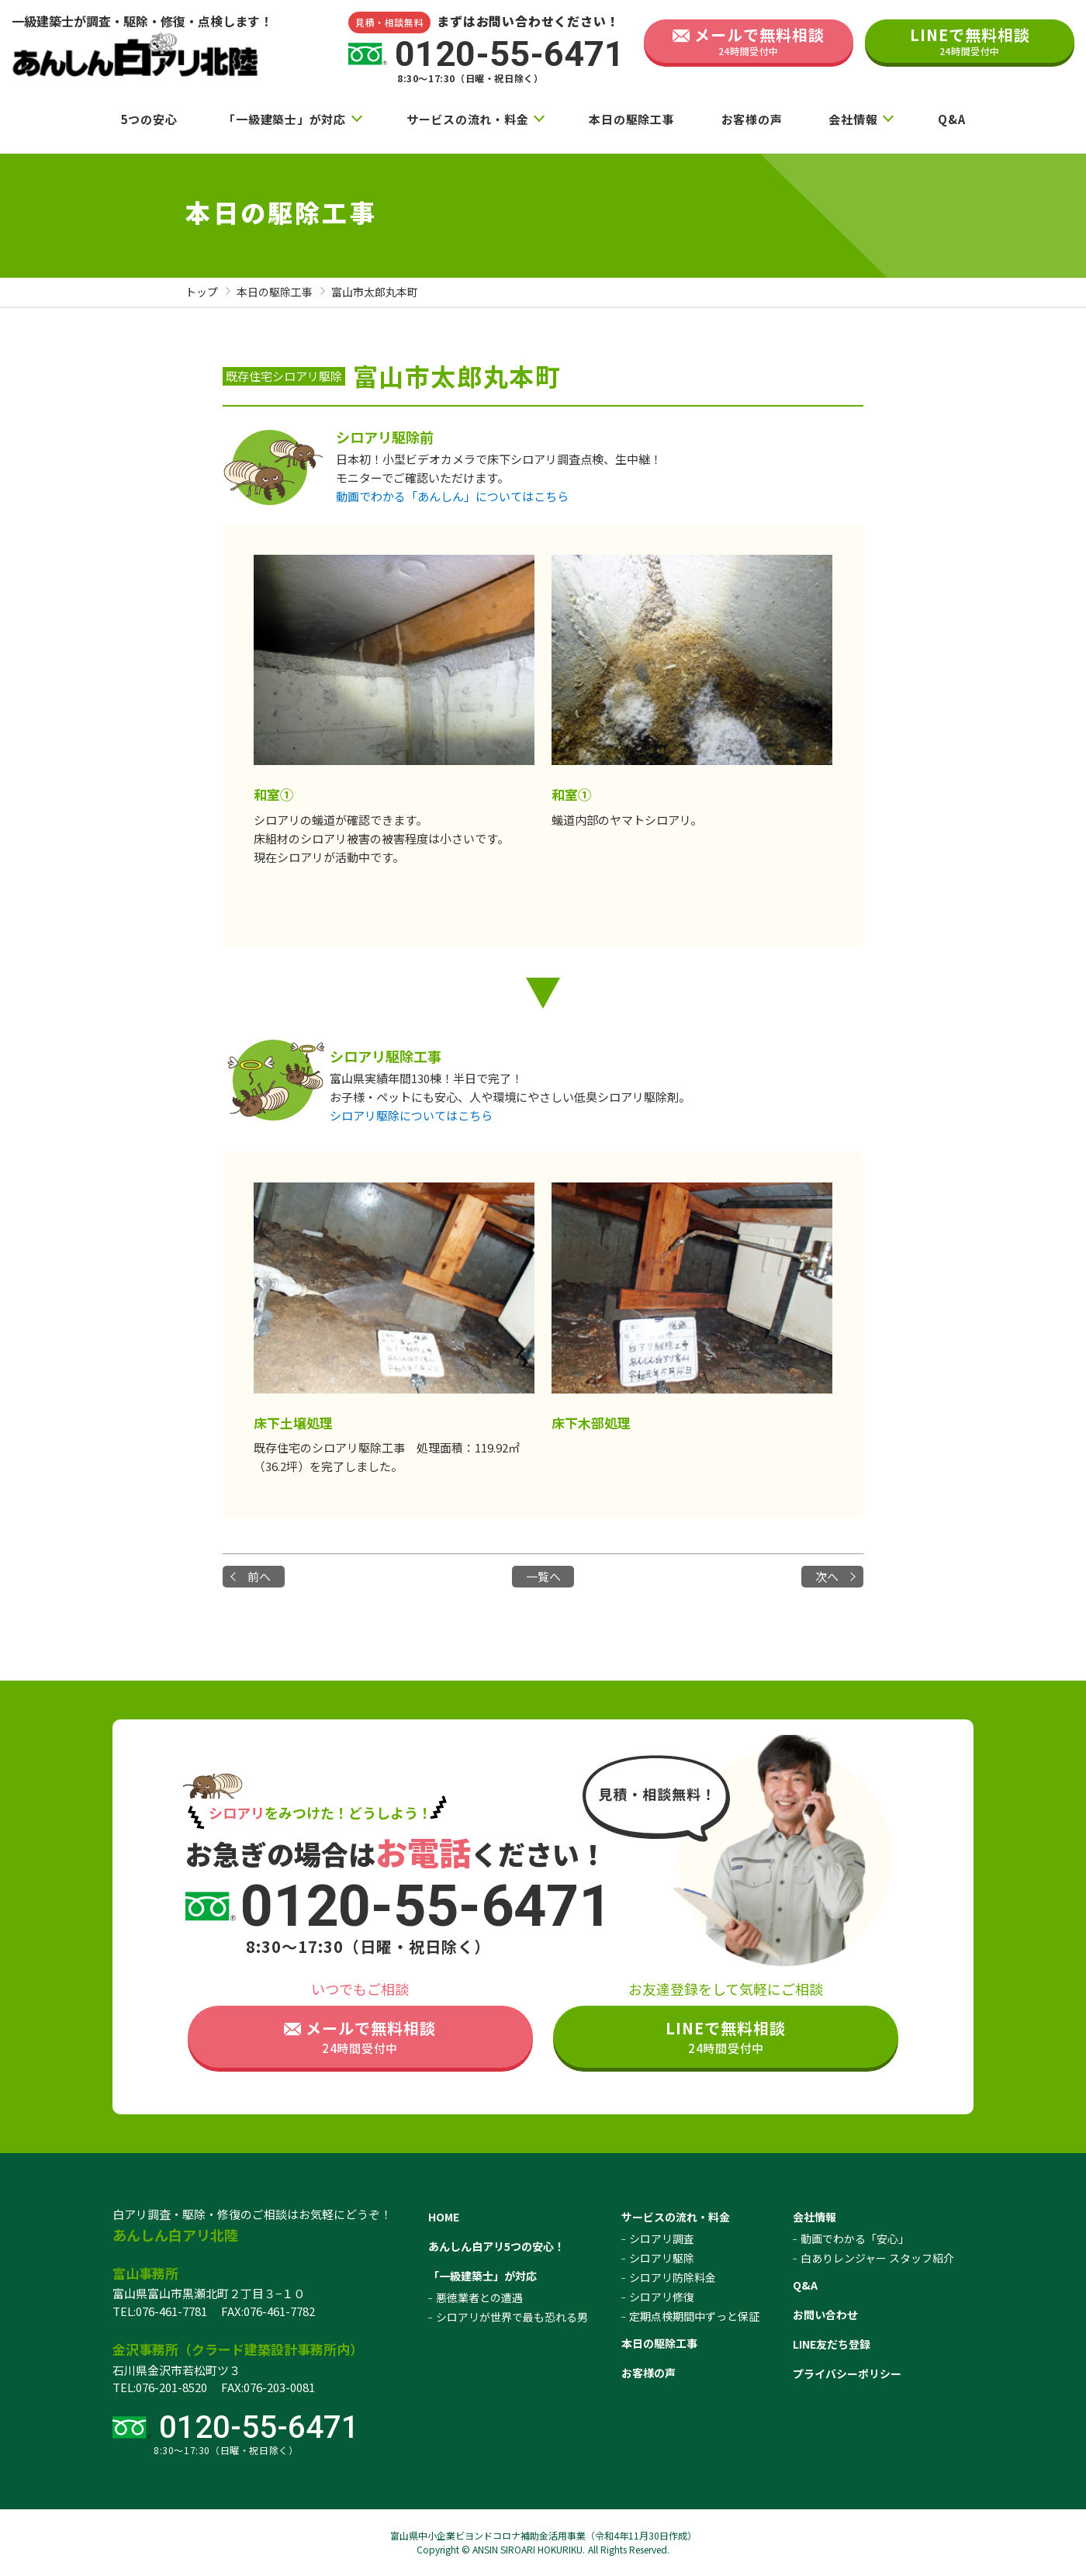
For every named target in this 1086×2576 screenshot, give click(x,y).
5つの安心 (149, 119)
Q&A (951, 119)
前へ (259, 1576)
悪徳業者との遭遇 (479, 2297)
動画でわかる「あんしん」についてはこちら (452, 496)
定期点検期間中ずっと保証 (694, 2316)
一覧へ (543, 1576)
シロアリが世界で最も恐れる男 (512, 2317)
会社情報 (852, 119)
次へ (827, 1576)
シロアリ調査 (661, 2238)
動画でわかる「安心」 (855, 2238)
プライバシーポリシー (847, 2373)
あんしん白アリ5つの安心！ (496, 2246)
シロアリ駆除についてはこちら (411, 1115)
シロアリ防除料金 (672, 2277)
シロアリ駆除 (661, 2258)
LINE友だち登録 (831, 2344)
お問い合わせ (825, 2314)
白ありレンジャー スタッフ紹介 (877, 2258)
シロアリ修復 (661, 2296)
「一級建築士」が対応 (284, 119)
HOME (443, 2217)
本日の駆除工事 (631, 119)
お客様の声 (752, 119)
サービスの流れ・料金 (467, 119)
